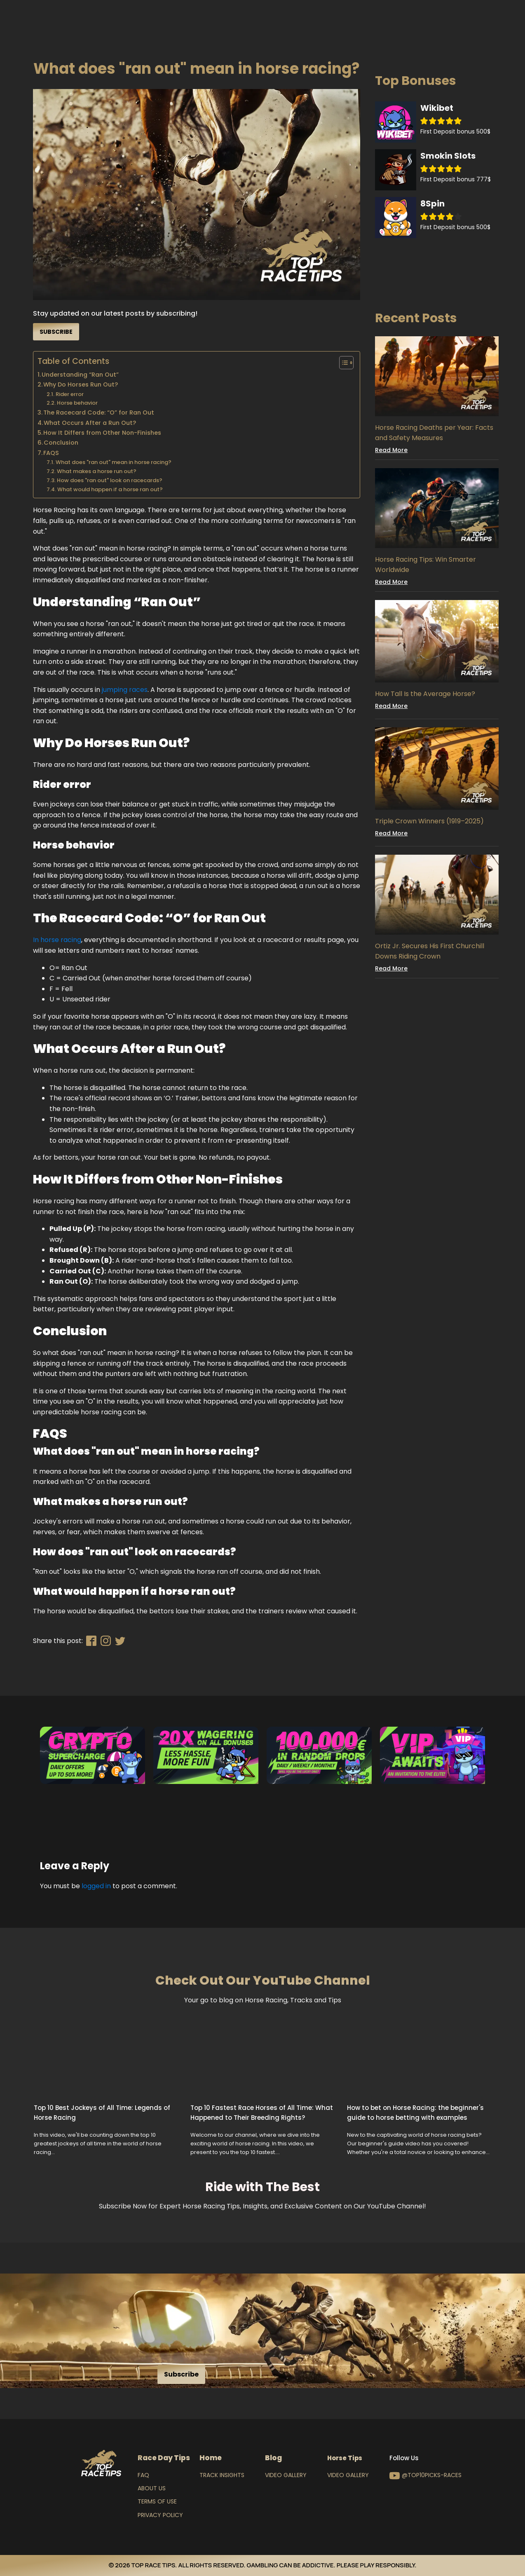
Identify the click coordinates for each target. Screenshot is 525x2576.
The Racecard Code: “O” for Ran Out (98, 412)
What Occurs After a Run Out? (90, 423)
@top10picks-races (432, 2475)
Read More (391, 450)
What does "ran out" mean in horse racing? (113, 462)
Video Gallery (286, 2475)
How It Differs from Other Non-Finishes (102, 433)
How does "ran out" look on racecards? (109, 480)
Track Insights (221, 2475)
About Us (152, 2488)
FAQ (143, 2475)
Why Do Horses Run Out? (80, 384)
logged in (96, 1886)
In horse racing (57, 940)
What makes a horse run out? (96, 471)
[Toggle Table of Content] (342, 363)
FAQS (52, 453)
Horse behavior (77, 403)
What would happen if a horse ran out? (110, 489)
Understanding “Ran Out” (80, 374)
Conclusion (61, 442)
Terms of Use (157, 2501)
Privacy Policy (160, 2515)
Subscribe (56, 332)
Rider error (70, 394)
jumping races (125, 689)
